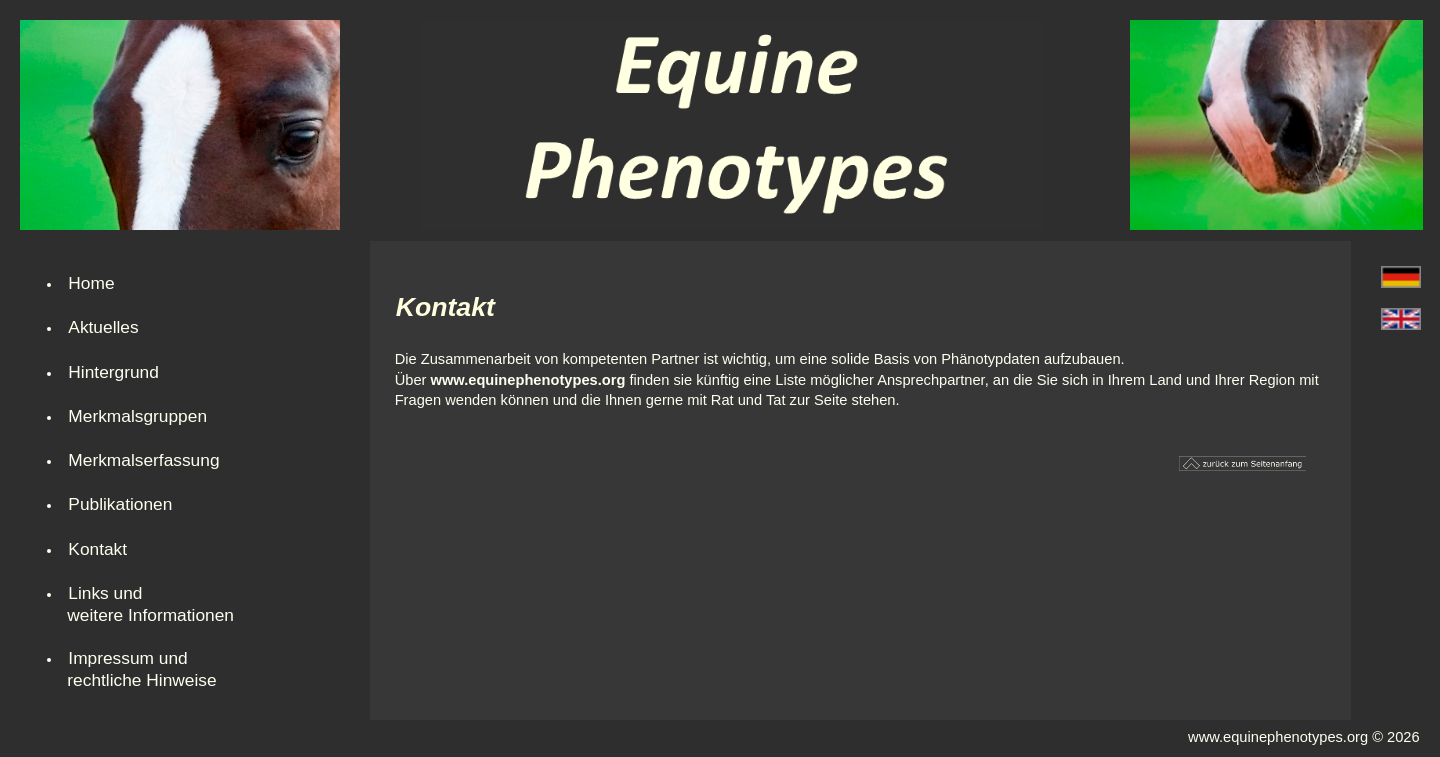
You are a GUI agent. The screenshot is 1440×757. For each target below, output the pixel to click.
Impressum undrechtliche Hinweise (141, 669)
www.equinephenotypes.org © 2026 (1304, 737)
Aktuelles (103, 327)
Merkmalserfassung (143, 460)
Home (91, 283)
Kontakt (97, 549)
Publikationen (120, 504)
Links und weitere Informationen (150, 604)
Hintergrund (113, 372)
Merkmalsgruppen (137, 416)
